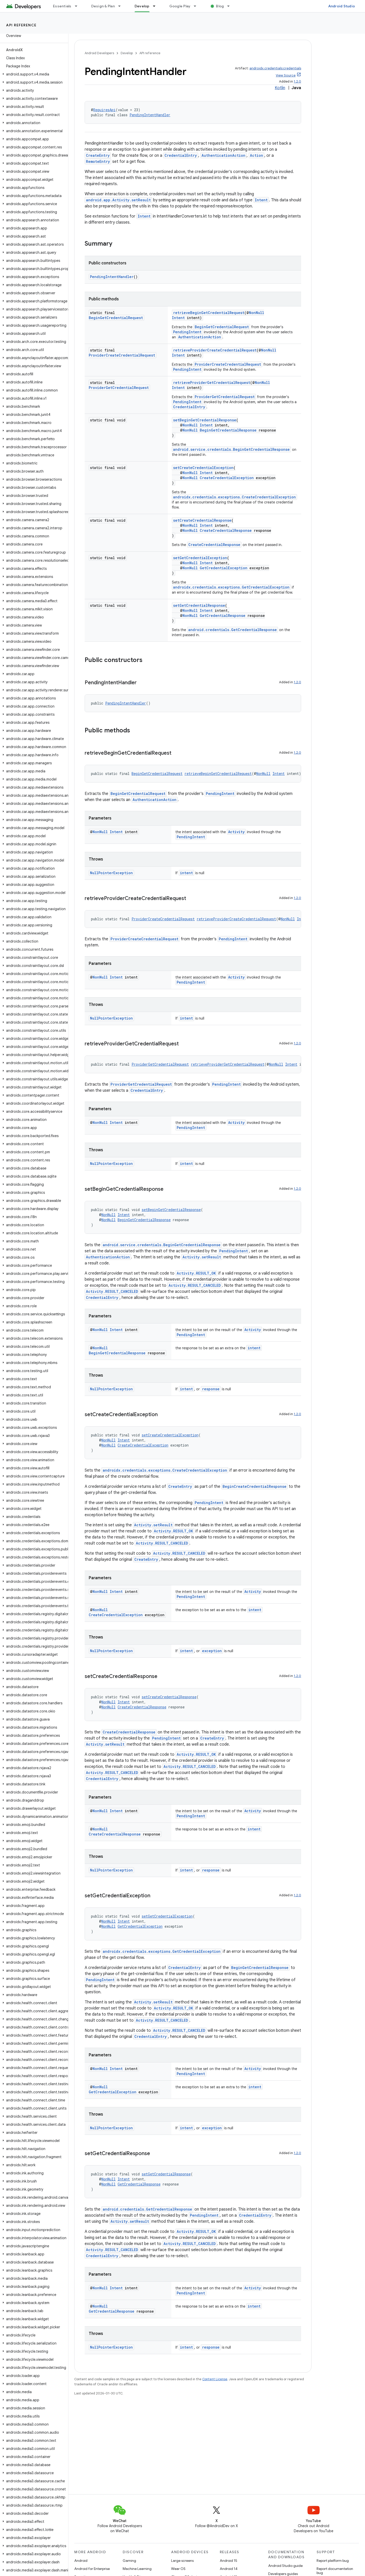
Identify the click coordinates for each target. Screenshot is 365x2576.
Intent (261, 200)
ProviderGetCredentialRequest (119, 387)
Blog (220, 6)
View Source (286, 75)
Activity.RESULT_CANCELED (195, 1285)
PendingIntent (187, 331)
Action (256, 155)
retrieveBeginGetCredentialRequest (208, 312)
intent (186, 872)
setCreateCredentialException (203, 467)
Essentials (62, 6)
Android (80, 2560)
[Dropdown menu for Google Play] (197, 6)
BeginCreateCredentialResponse (254, 1486)
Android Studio (341, 6)
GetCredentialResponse (222, 615)
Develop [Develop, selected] (142, 6)
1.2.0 (297, 81)
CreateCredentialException (227, 477)
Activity (236, 831)
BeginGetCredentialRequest (116, 317)
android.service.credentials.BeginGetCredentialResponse (231, 449)
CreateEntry (98, 155)
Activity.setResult (201, 1257)
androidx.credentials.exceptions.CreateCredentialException (234, 497)
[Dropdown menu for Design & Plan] (122, 6)
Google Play (180, 6)
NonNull (256, 312)
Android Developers (99, 53)
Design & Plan (103, 6)
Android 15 (228, 2560)
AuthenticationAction (223, 155)
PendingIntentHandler (150, 114)
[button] (33, 74)
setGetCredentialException (200, 557)
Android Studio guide (285, 2565)
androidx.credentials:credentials (275, 68)
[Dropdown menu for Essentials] (78, 6)
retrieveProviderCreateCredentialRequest (215, 350)
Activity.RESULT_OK (196, 1273)
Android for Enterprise (92, 2568)
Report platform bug (333, 2560)
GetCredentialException (223, 567)
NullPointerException (111, 872)
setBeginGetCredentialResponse (204, 420)
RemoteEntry (98, 161)
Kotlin (280, 87)
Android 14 (229, 2568)
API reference (21, 25)
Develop (127, 53)
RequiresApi (104, 109)
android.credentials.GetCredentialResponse (232, 629)
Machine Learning (137, 2568)
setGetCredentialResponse (199, 605)
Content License (214, 2379)
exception (212, 1650)
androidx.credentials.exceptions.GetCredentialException (231, 587)
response (211, 1389)
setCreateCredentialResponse (202, 520)
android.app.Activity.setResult (118, 200)
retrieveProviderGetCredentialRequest (211, 382)
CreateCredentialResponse (226, 530)
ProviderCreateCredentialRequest (122, 355)
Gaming (129, 2560)
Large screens (182, 2560)
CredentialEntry (181, 155)
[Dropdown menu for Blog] (231, 6)
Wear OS (178, 2568)
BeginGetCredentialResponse (228, 430)
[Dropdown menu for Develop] (156, 6)
